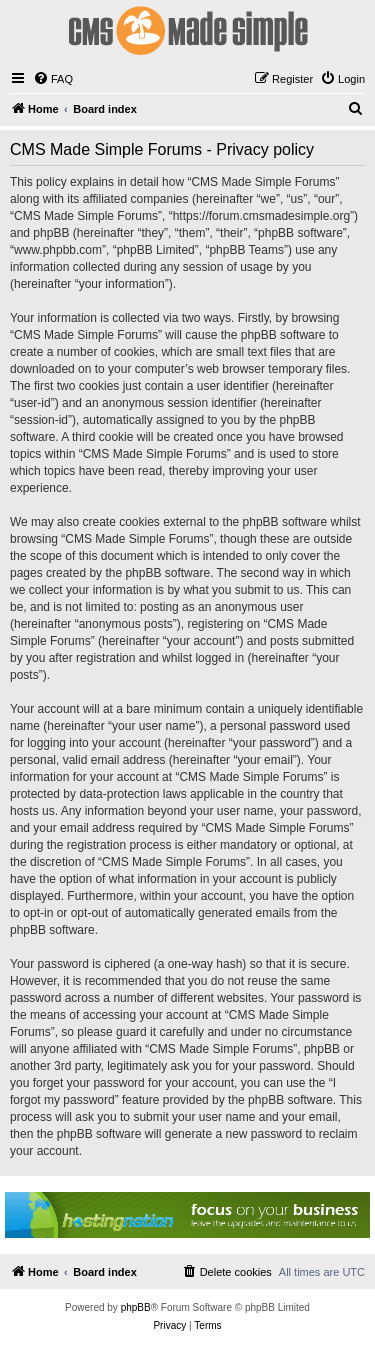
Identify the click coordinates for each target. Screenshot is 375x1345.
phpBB (136, 1307)
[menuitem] (53, 79)
